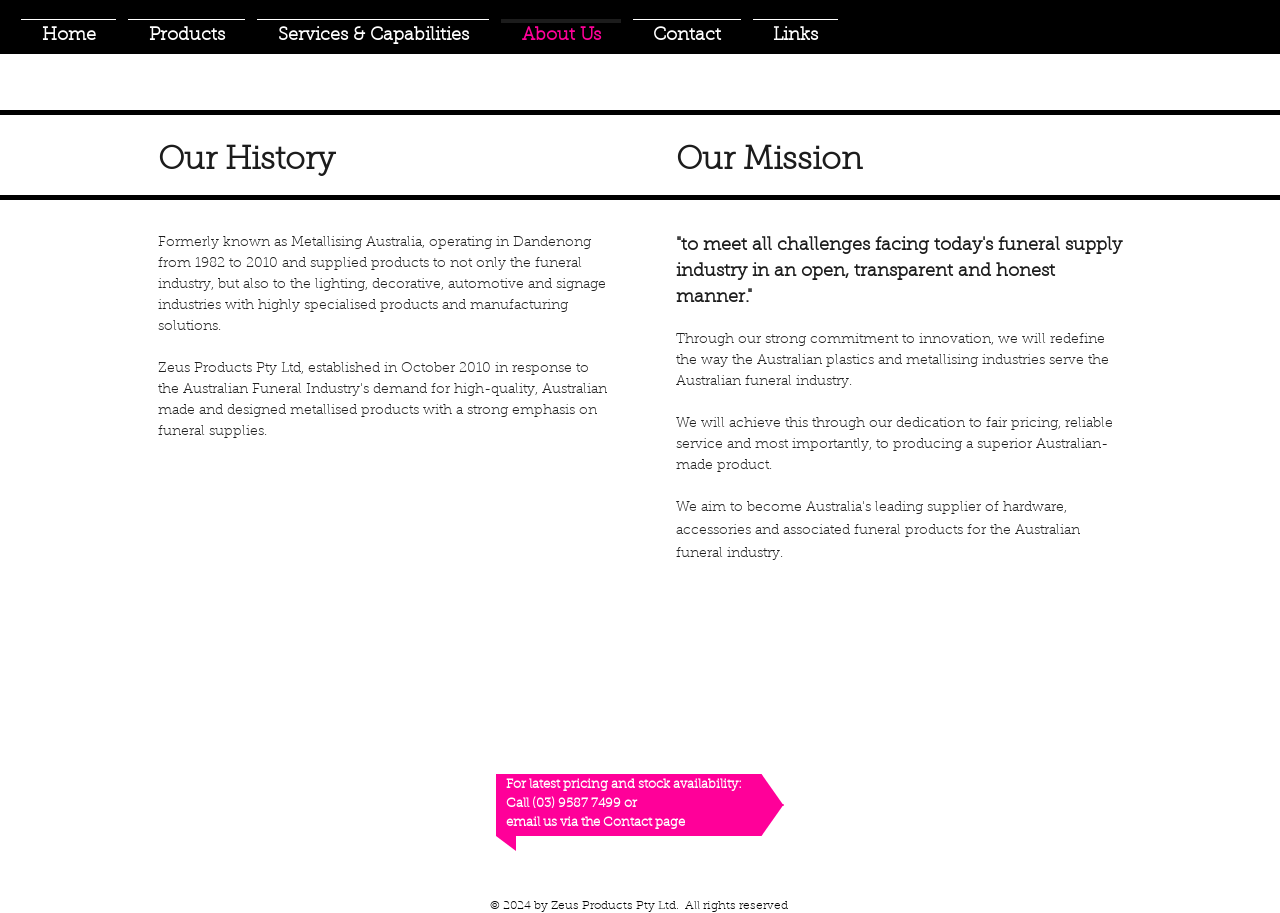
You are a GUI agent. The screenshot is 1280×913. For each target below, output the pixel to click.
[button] (186, 27)
